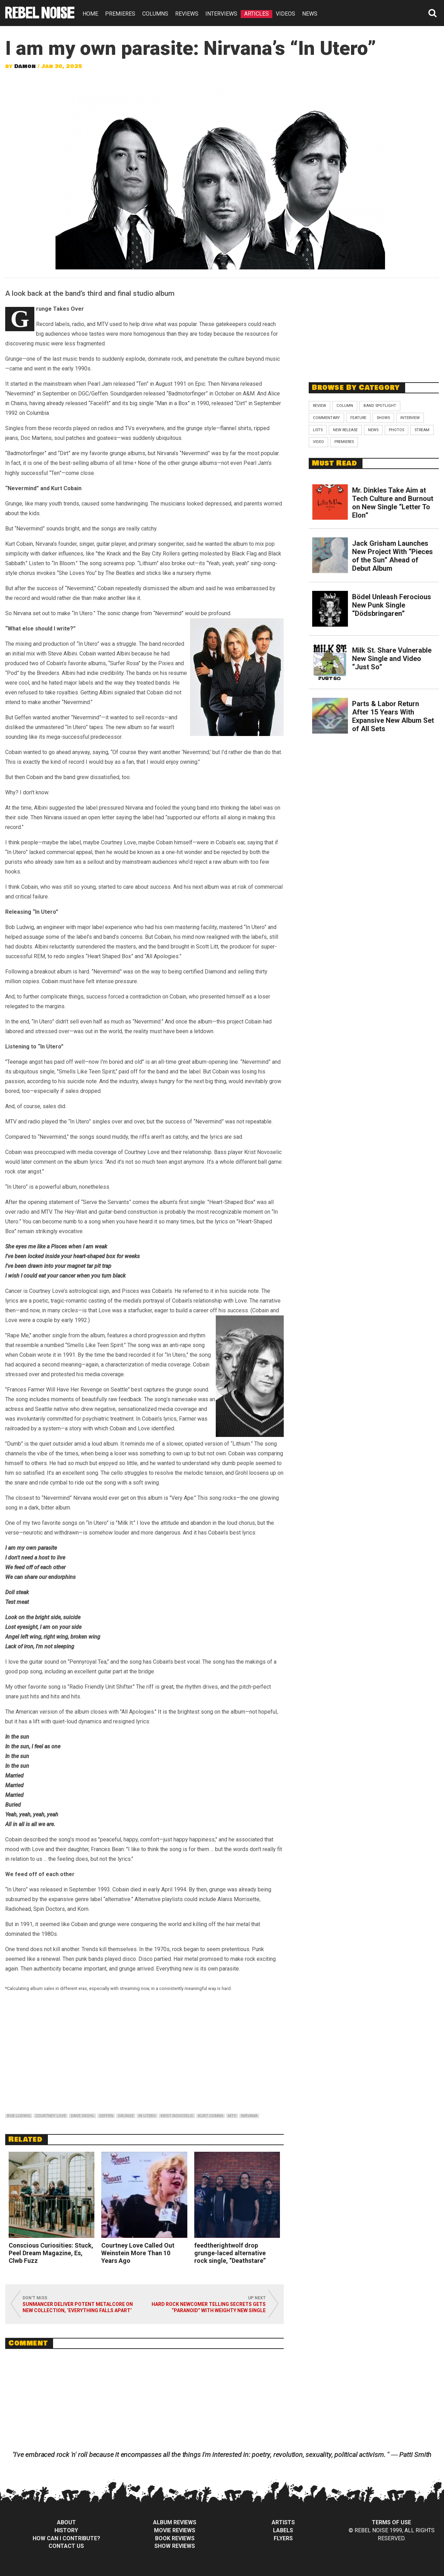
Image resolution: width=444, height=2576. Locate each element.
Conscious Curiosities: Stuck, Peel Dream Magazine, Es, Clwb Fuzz (51, 2253)
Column (344, 405)
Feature (358, 418)
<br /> (144, 2053)
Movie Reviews (174, 2530)
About (66, 2522)
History (66, 2530)
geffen (106, 2116)
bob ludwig (19, 2116)
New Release (345, 430)
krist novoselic (177, 2116)
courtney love (50, 2116)
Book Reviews (175, 2538)
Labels (283, 2530)
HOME (90, 13)
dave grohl (82, 2116)
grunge (126, 2116)
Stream (422, 430)
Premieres (344, 442)
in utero (147, 2116)
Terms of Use (391, 2522)
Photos (396, 430)
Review (319, 405)
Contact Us (66, 2546)
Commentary (326, 418)
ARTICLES (256, 13)
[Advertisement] (374, 326)
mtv (232, 2116)
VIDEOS (285, 13)
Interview (410, 418)
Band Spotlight (380, 405)
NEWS (309, 13)
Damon (25, 66)
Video (318, 442)
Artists (283, 2522)
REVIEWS (186, 13)
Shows (383, 418)
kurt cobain (210, 2116)
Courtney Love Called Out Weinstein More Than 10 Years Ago (137, 2253)
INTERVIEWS (221, 13)
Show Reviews (174, 2546)
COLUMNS (155, 13)
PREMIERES (120, 13)
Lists (318, 430)
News (373, 430)
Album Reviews (174, 2522)
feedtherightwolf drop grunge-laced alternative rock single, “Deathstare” (230, 2253)
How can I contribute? (66, 2538)
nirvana (249, 2116)
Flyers (283, 2538)
